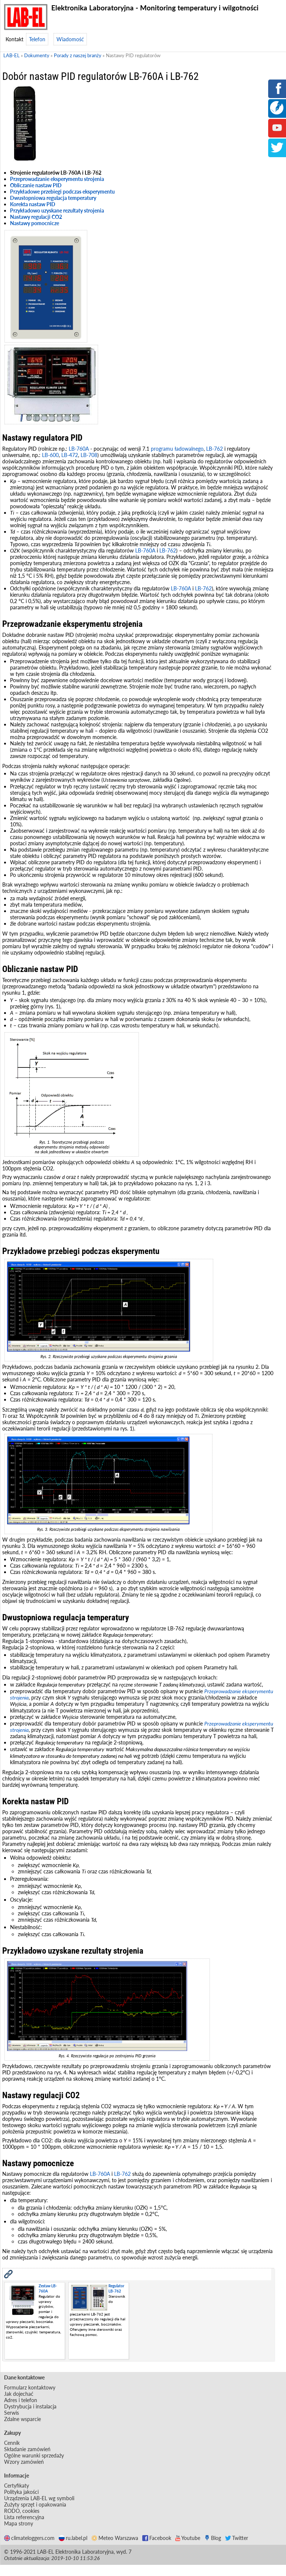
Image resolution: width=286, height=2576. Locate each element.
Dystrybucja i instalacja (30, 2406)
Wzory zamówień (24, 2462)
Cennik (12, 2443)
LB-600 (50, 455)
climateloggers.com (29, 2538)
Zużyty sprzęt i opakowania (35, 2504)
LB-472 (69, 455)
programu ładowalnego (177, 448)
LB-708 (89, 455)
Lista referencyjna (24, 2517)
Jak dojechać (18, 2394)
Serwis (11, 2413)
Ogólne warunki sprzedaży (34, 2455)
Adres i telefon (20, 2400)
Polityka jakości (21, 2492)
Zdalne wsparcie (22, 2419)
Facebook (156, 2538)
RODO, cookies (21, 2511)
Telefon (37, 39)
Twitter (236, 2538)
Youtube (187, 2538)
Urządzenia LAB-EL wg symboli (39, 2498)
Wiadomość (70, 39)
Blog (212, 2538)
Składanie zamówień (27, 2449)
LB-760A (79, 448)
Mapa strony (18, 2523)
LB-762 (214, 448)
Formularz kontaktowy (29, 2387)
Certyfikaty (16, 2485)
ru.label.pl (73, 2538)
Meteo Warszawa (114, 2538)
